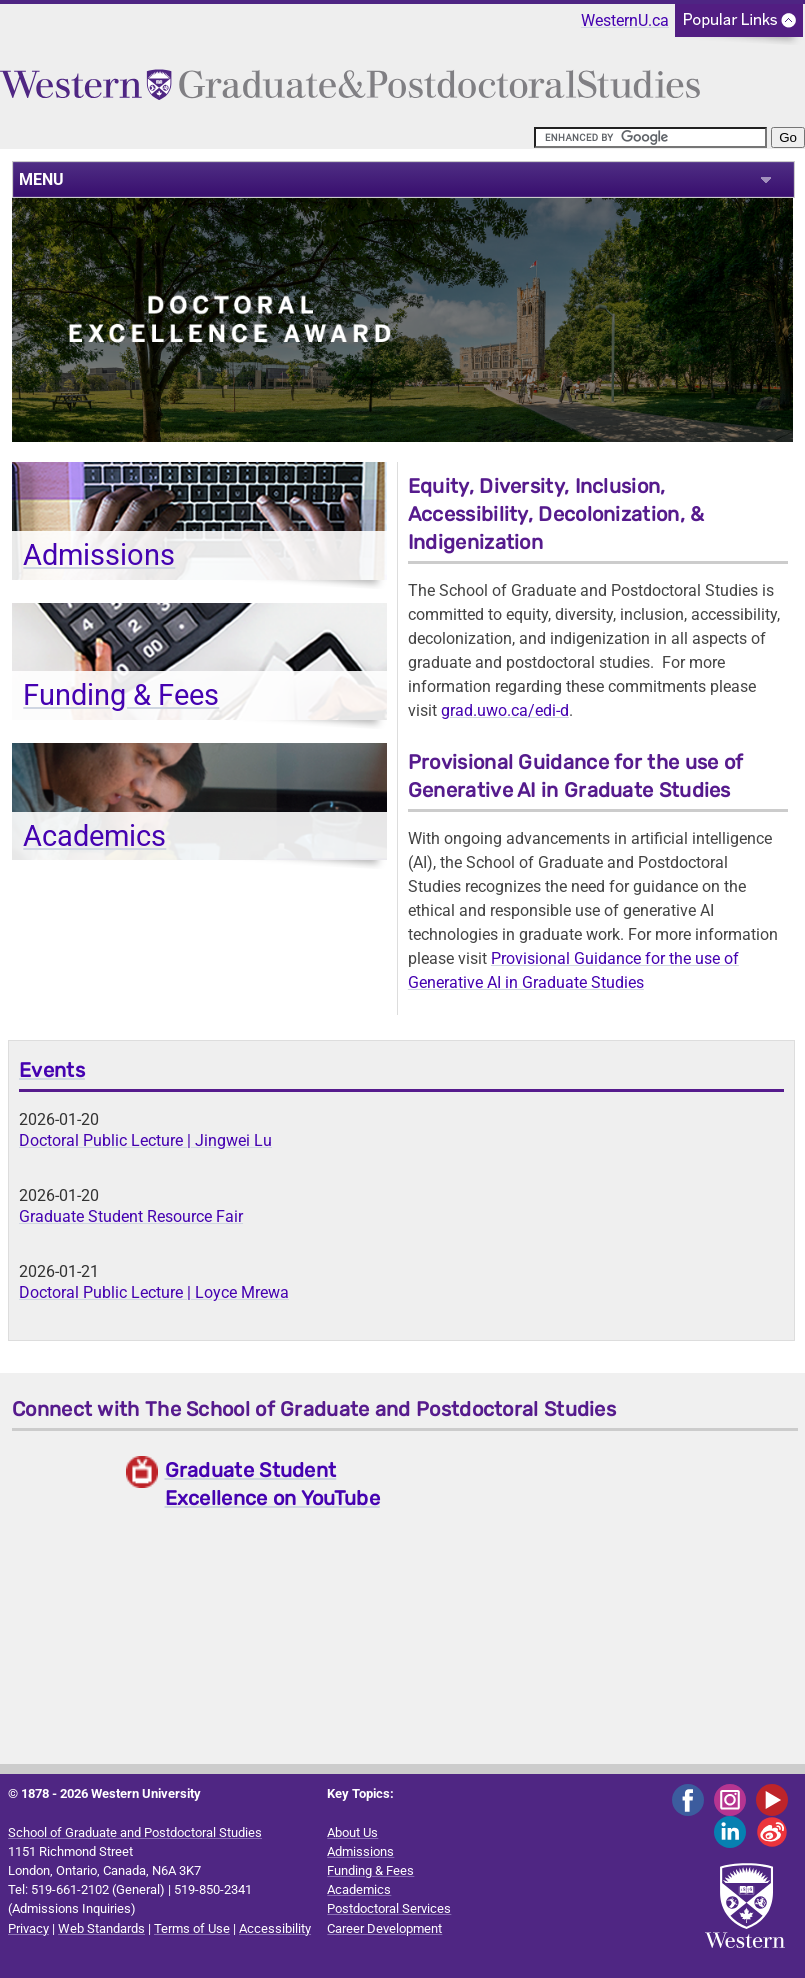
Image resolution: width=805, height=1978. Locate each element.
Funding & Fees (121, 695)
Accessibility (275, 1928)
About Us (352, 1832)
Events (52, 1070)
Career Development (384, 1928)
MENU (41, 179)
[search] (650, 137)
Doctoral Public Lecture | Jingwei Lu (145, 1140)
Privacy (28, 1928)
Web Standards (101, 1928)
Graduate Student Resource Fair (131, 1216)
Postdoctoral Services (389, 1908)
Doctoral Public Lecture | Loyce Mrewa (154, 1292)
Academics (94, 836)
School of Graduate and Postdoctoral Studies (135, 1832)
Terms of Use (192, 1928)
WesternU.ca (625, 20)
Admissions (99, 555)
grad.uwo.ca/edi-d (505, 710)
